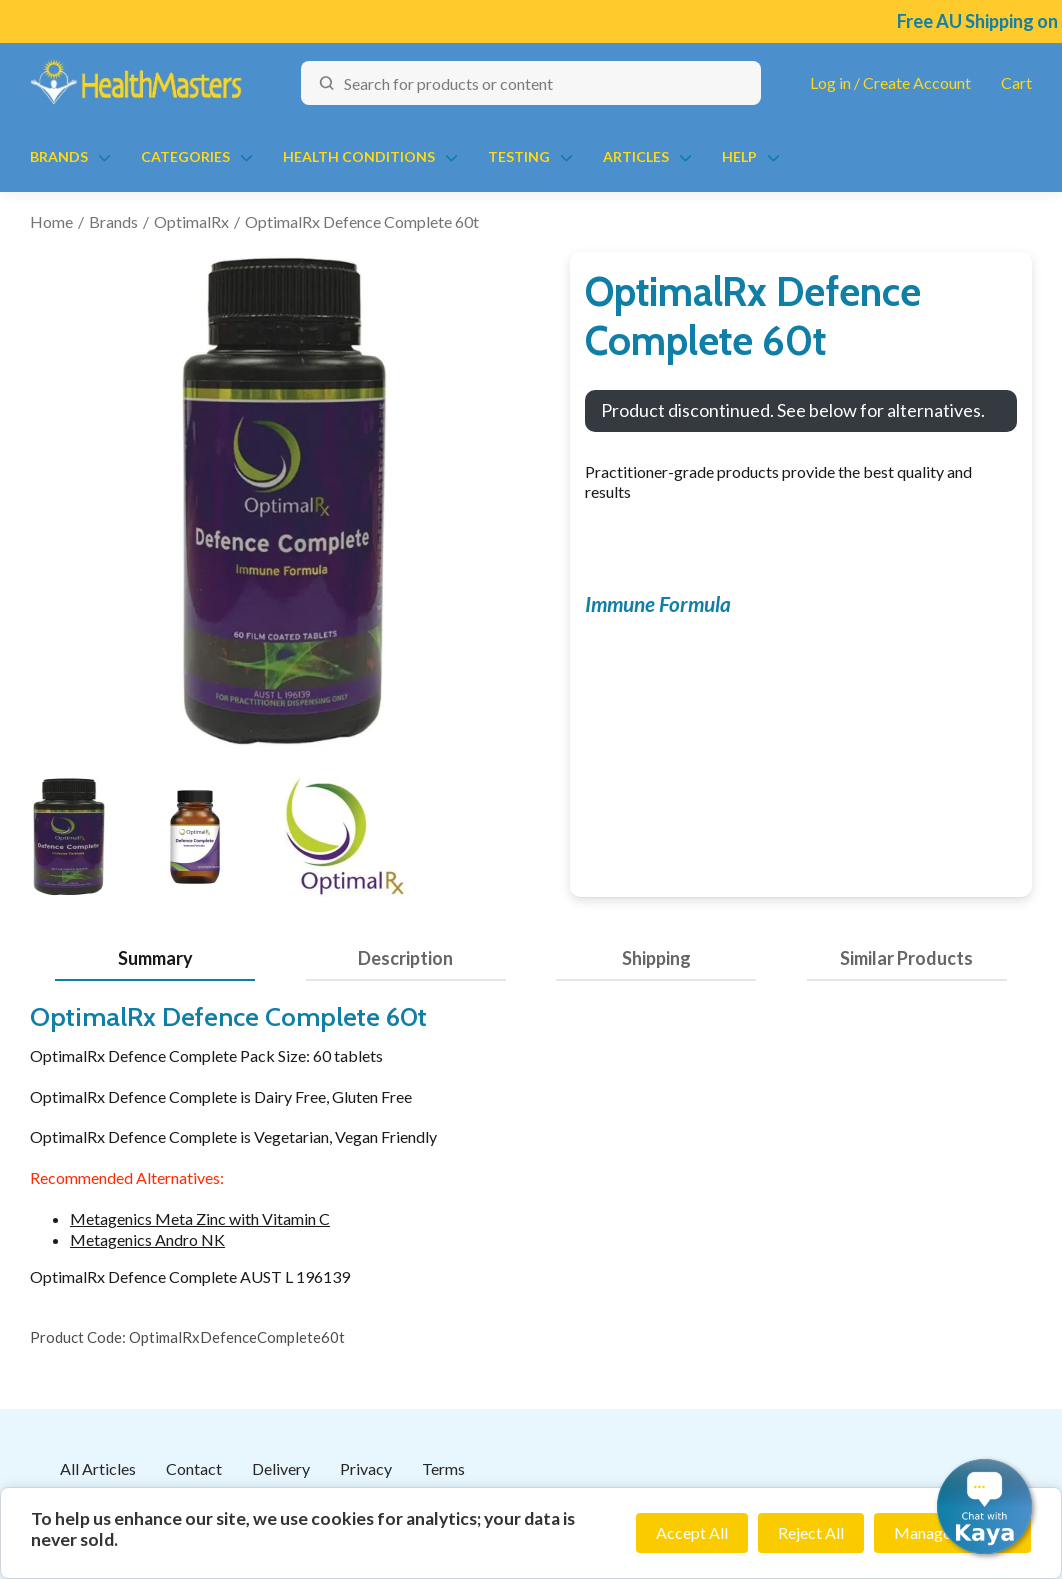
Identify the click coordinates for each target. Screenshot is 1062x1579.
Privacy (366, 1468)
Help (739, 156)
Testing (519, 156)
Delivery (281, 1468)
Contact (194, 1468)
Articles (636, 156)
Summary (155, 958)
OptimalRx (191, 221)
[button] (984, 1506)
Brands (59, 156)
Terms (443, 1468)
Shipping (656, 958)
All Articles (98, 1468)
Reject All (811, 1532)
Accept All (692, 1532)
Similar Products (906, 958)
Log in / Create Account (890, 82)
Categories (185, 156)
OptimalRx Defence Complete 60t (362, 221)
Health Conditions (359, 156)
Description (405, 958)
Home (51, 221)
